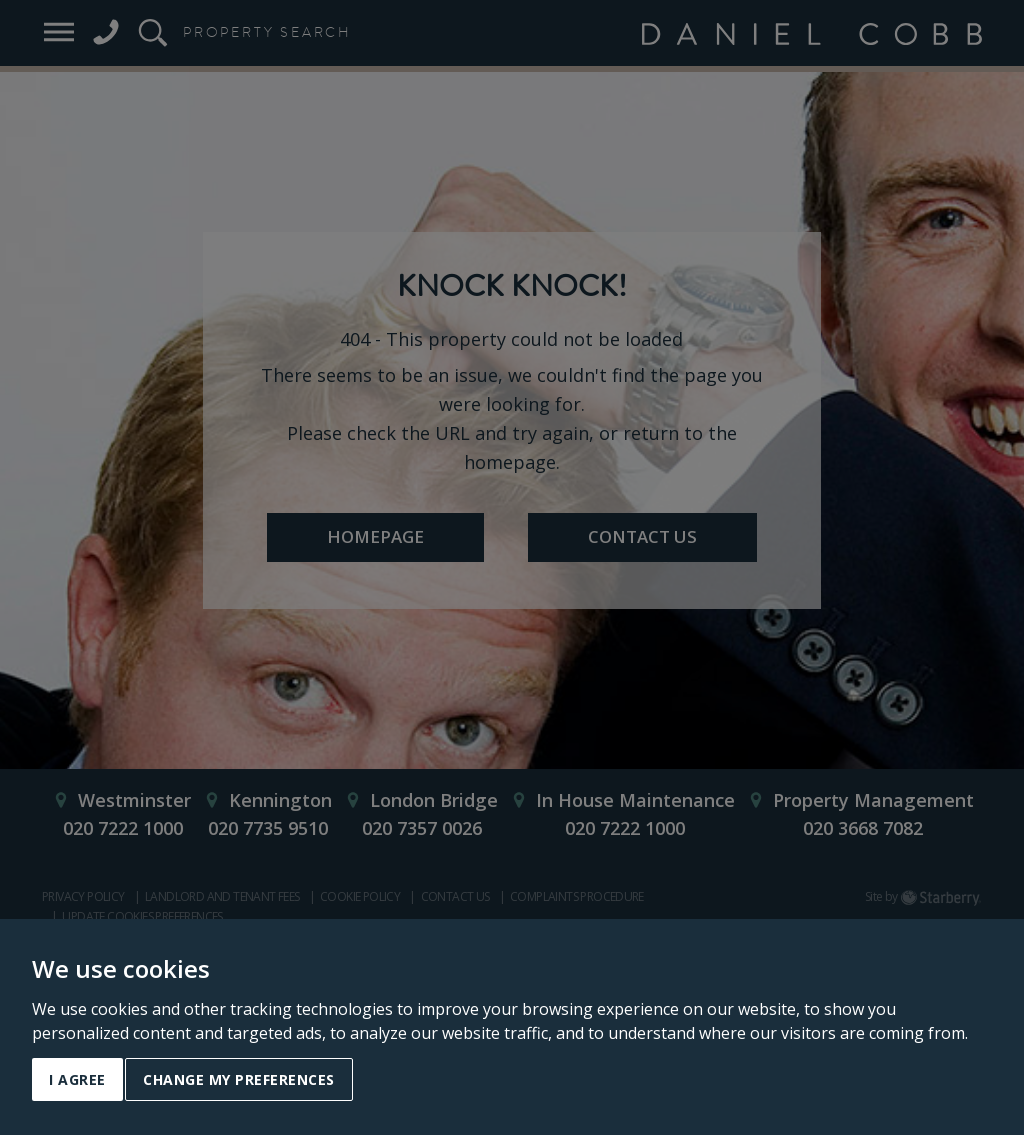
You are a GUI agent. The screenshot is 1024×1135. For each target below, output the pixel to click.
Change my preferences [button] (239, 1079)
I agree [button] (77, 1079)
